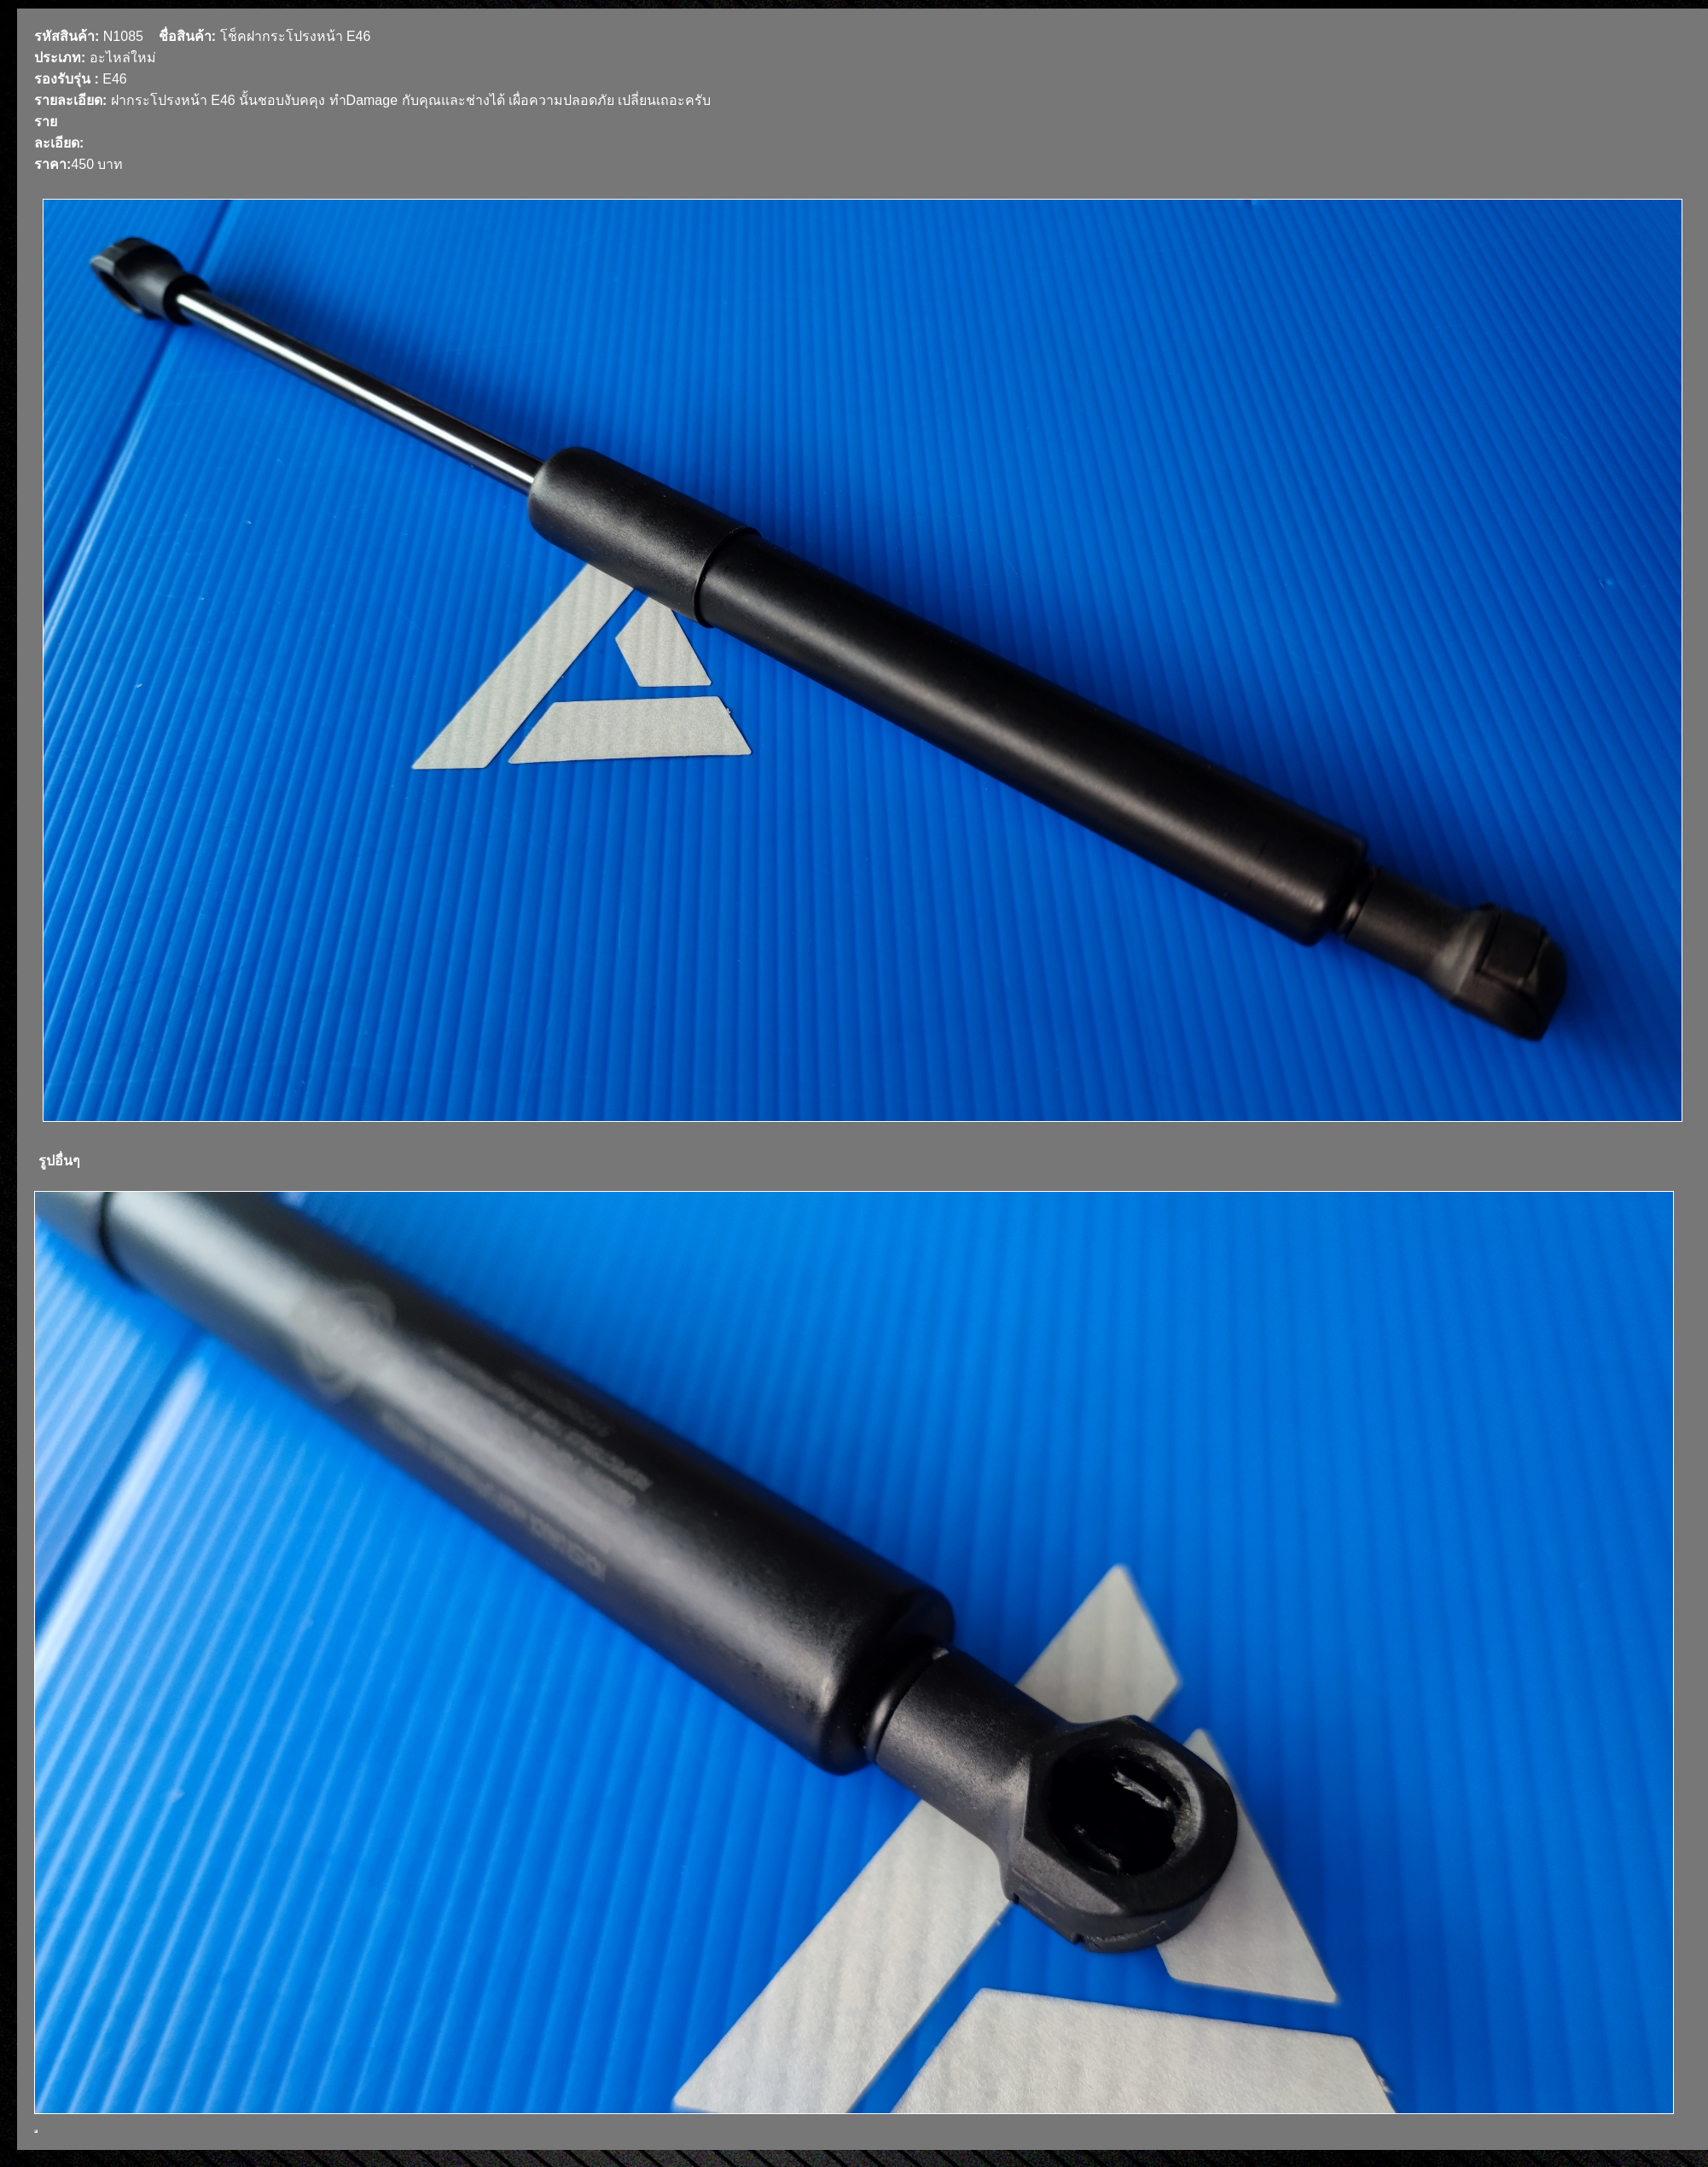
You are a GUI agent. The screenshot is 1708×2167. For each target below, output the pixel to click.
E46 (114, 79)
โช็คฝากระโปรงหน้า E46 (295, 36)
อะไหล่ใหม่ (123, 57)
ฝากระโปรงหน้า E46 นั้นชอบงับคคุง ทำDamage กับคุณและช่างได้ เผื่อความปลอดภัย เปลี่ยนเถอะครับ (411, 100)
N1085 (123, 36)
